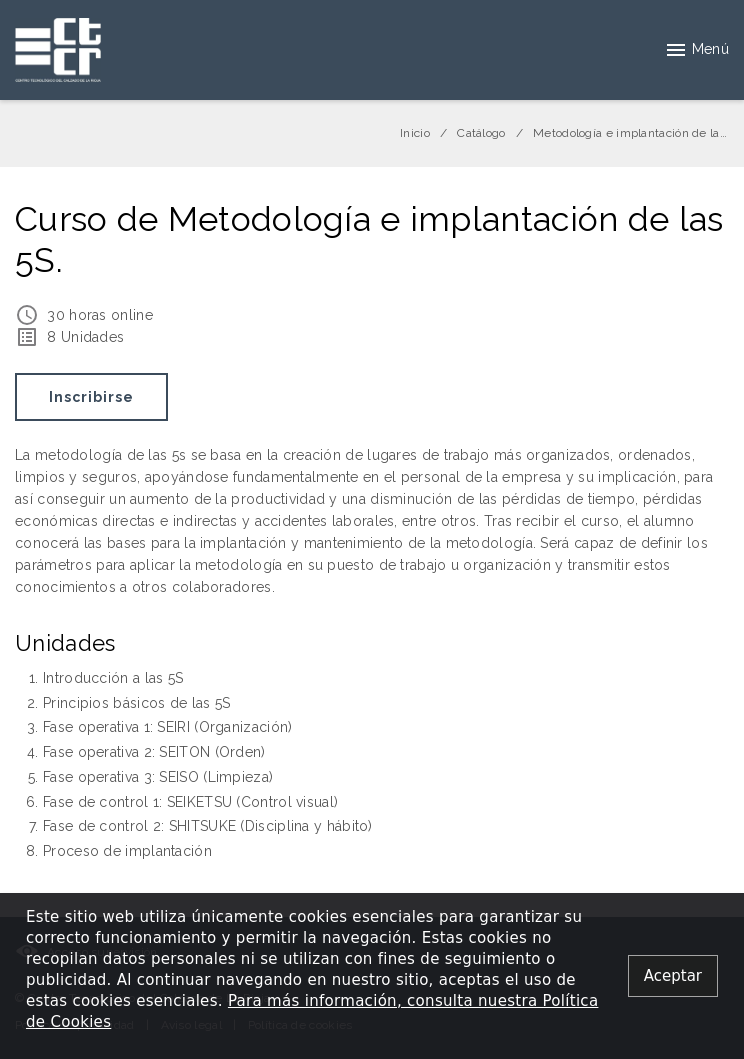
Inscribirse (91, 397)
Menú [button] (696, 50)
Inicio (415, 133)
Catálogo (481, 133)
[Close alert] (673, 976)
